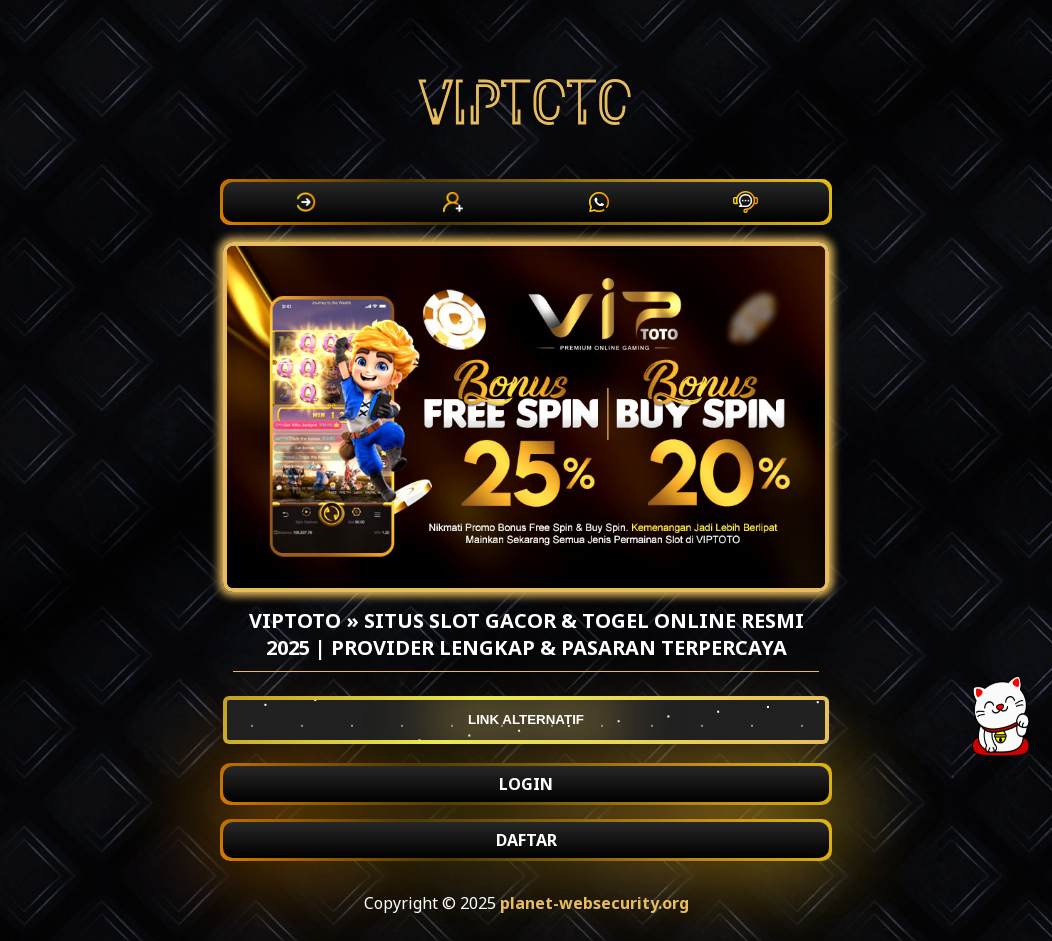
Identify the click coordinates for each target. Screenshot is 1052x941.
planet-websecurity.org (594, 903)
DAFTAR (526, 840)
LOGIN (526, 784)
